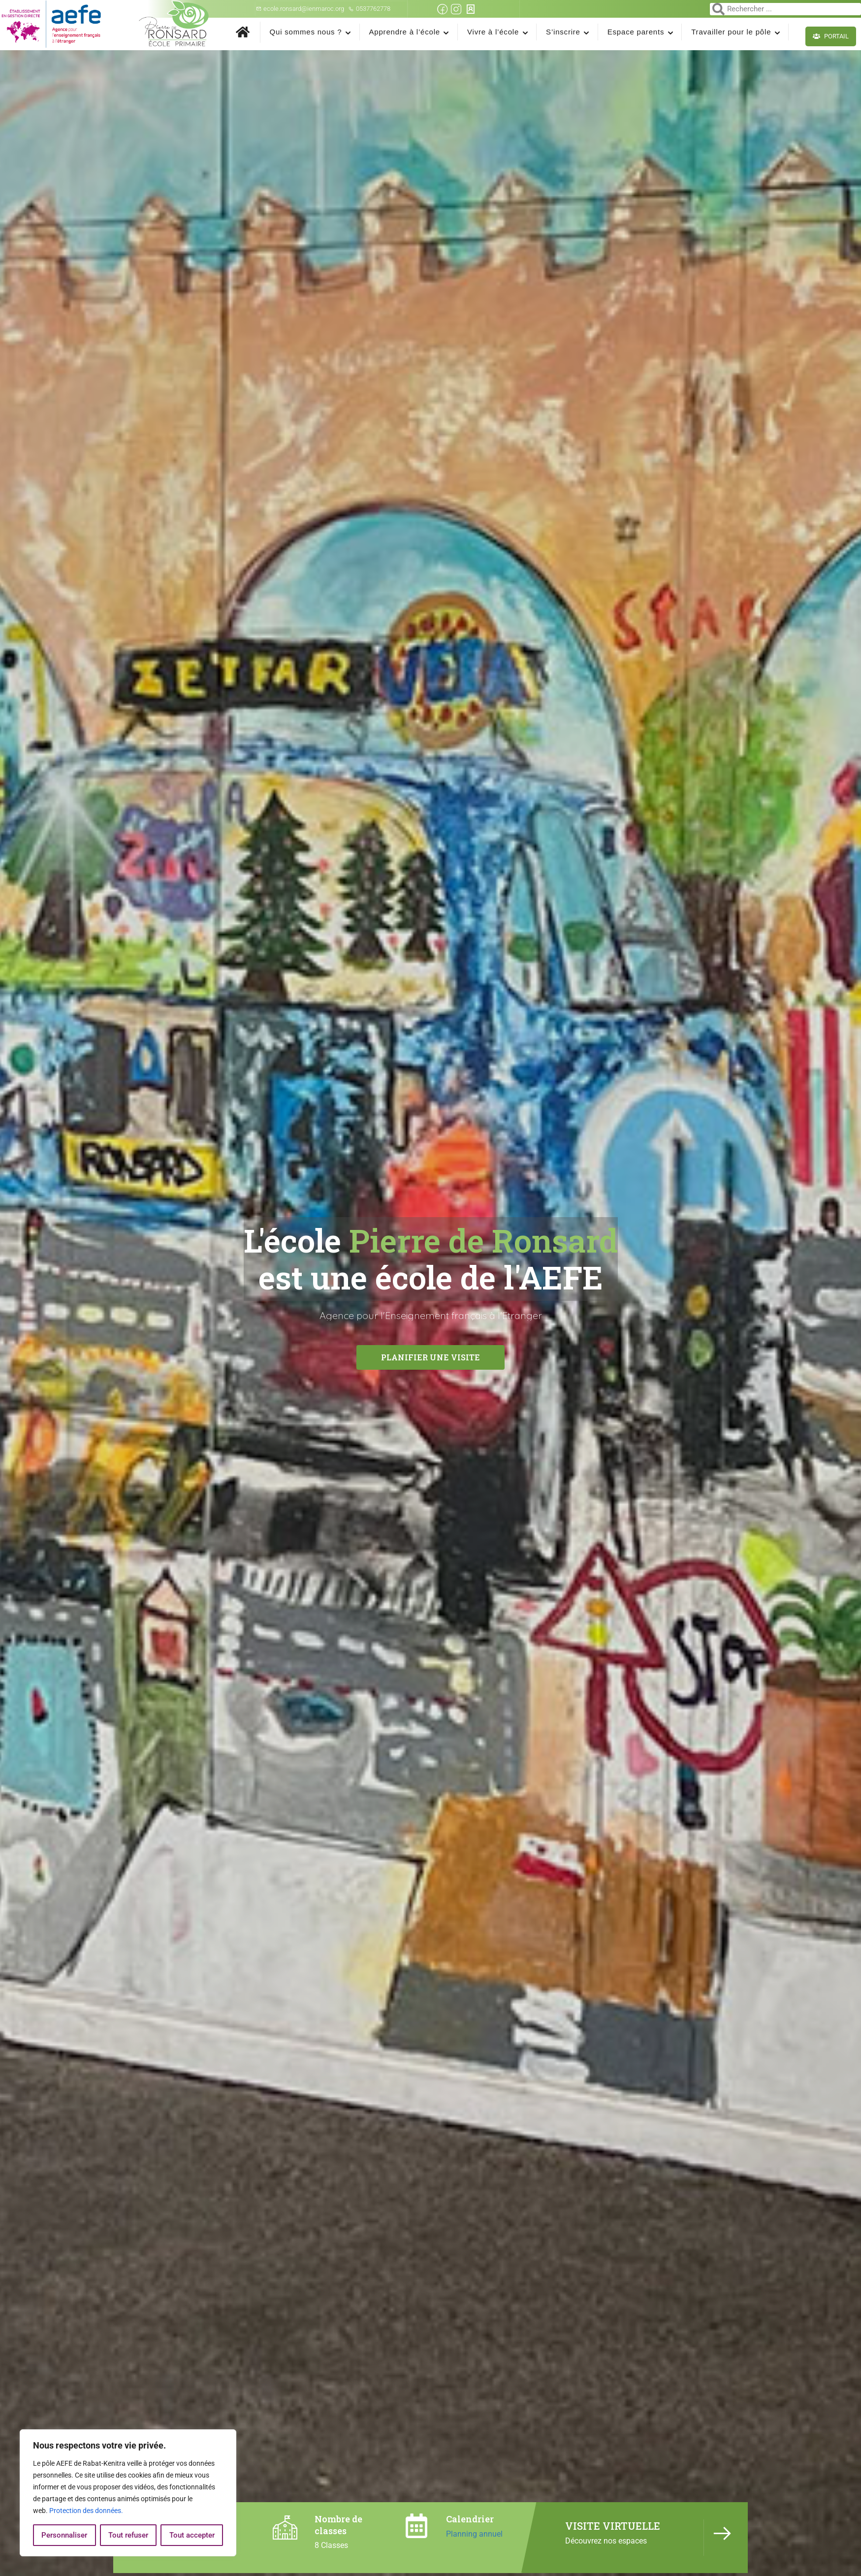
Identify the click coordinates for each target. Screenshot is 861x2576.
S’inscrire (563, 32)
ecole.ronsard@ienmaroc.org (300, 8)
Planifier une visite (430, 1363)
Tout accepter (192, 2535)
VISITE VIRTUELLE (612, 2525)
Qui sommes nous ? (306, 32)
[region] (128, 2492)
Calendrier (470, 2519)
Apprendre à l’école (404, 32)
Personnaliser (64, 2535)
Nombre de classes (338, 2524)
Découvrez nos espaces (606, 2540)
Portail (831, 36)
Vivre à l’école (493, 32)
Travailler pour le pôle (731, 32)
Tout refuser (128, 2535)
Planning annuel (474, 2534)
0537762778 (369, 8)
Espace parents (635, 32)
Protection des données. (86, 2510)
